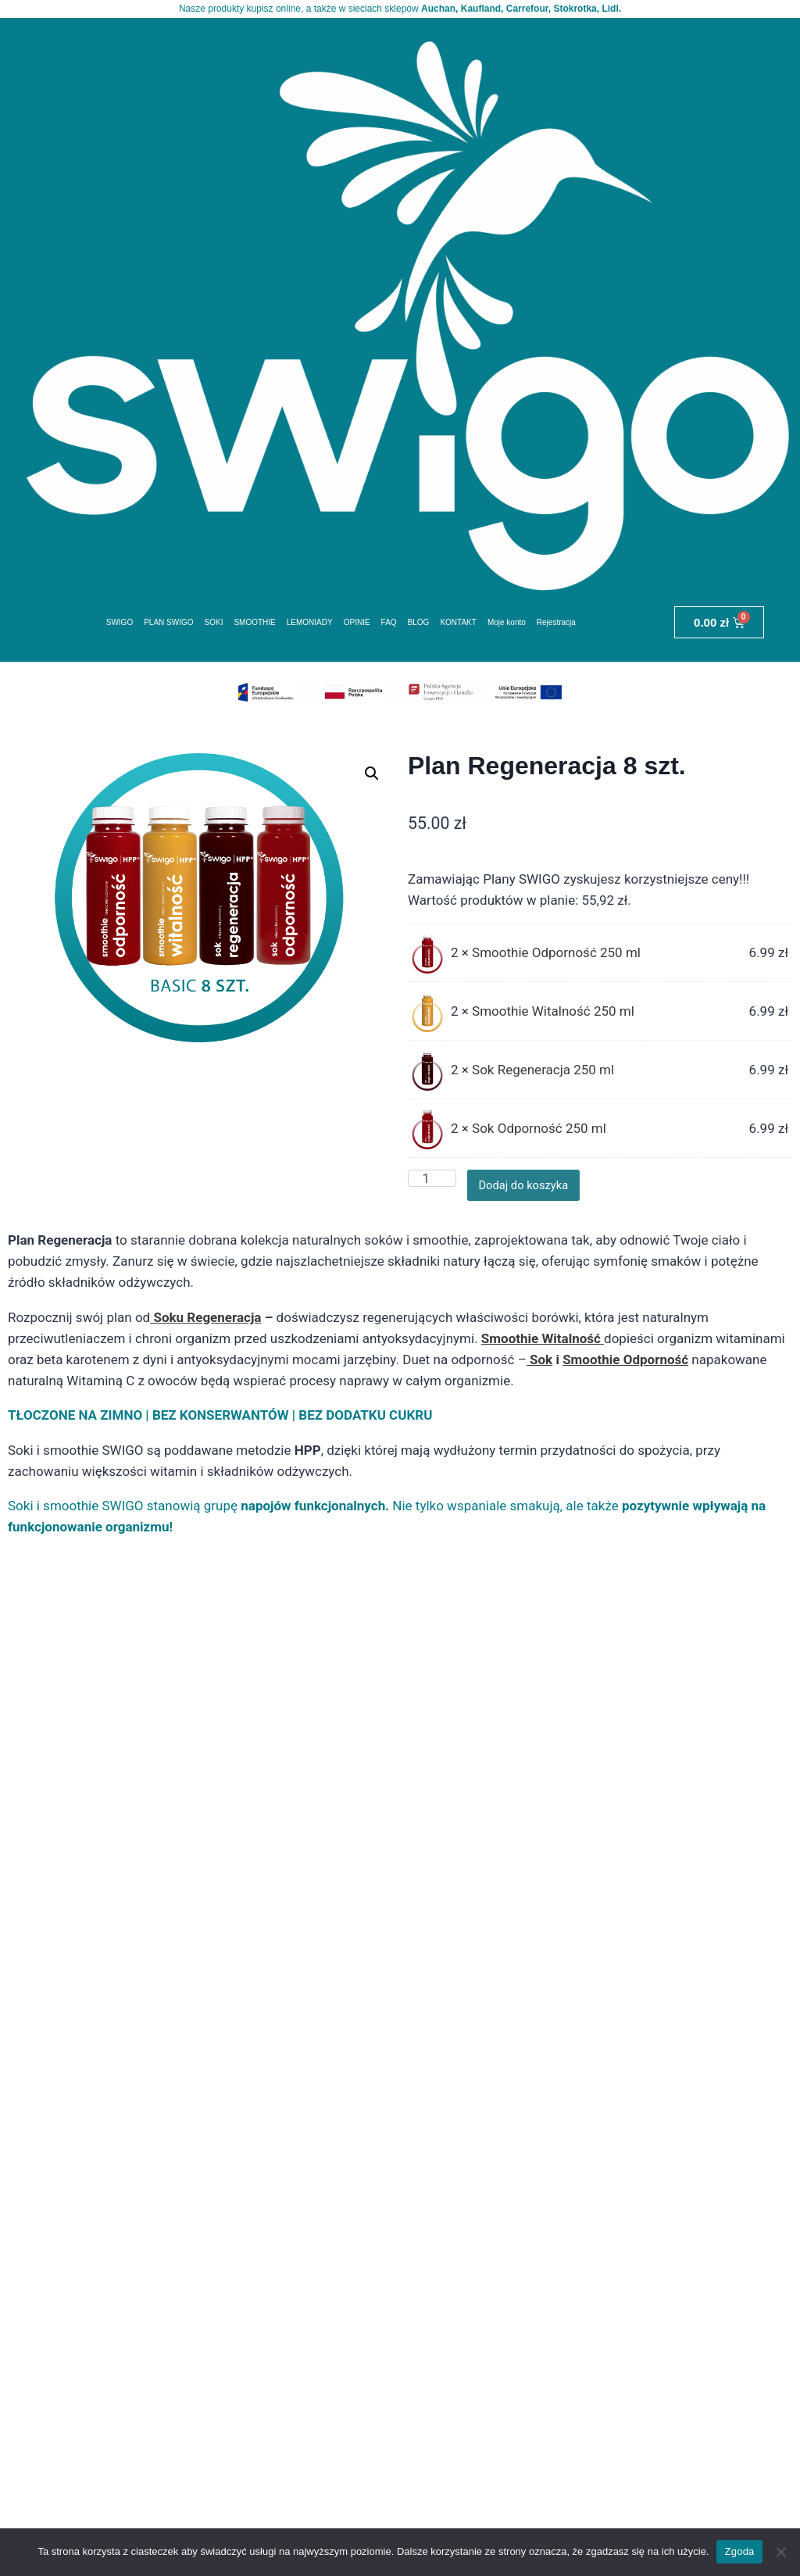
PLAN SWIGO (169, 627)
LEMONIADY (310, 627)
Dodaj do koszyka (536, 1190)
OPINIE (357, 627)
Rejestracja (556, 627)
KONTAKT (459, 627)
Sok (539, 1365)
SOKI (214, 627)
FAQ (389, 627)
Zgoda (739, 2551)
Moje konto (507, 627)
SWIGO (119, 627)
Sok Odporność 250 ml (539, 1134)
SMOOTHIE (255, 627)
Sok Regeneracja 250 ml (543, 1075)
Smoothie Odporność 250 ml (556, 958)
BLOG (419, 627)
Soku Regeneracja (205, 1323)
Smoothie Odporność (625, 1365)
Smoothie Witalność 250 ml (553, 1016)
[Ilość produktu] (432, 1183)
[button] (372, 779)
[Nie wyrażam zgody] (780, 2552)
